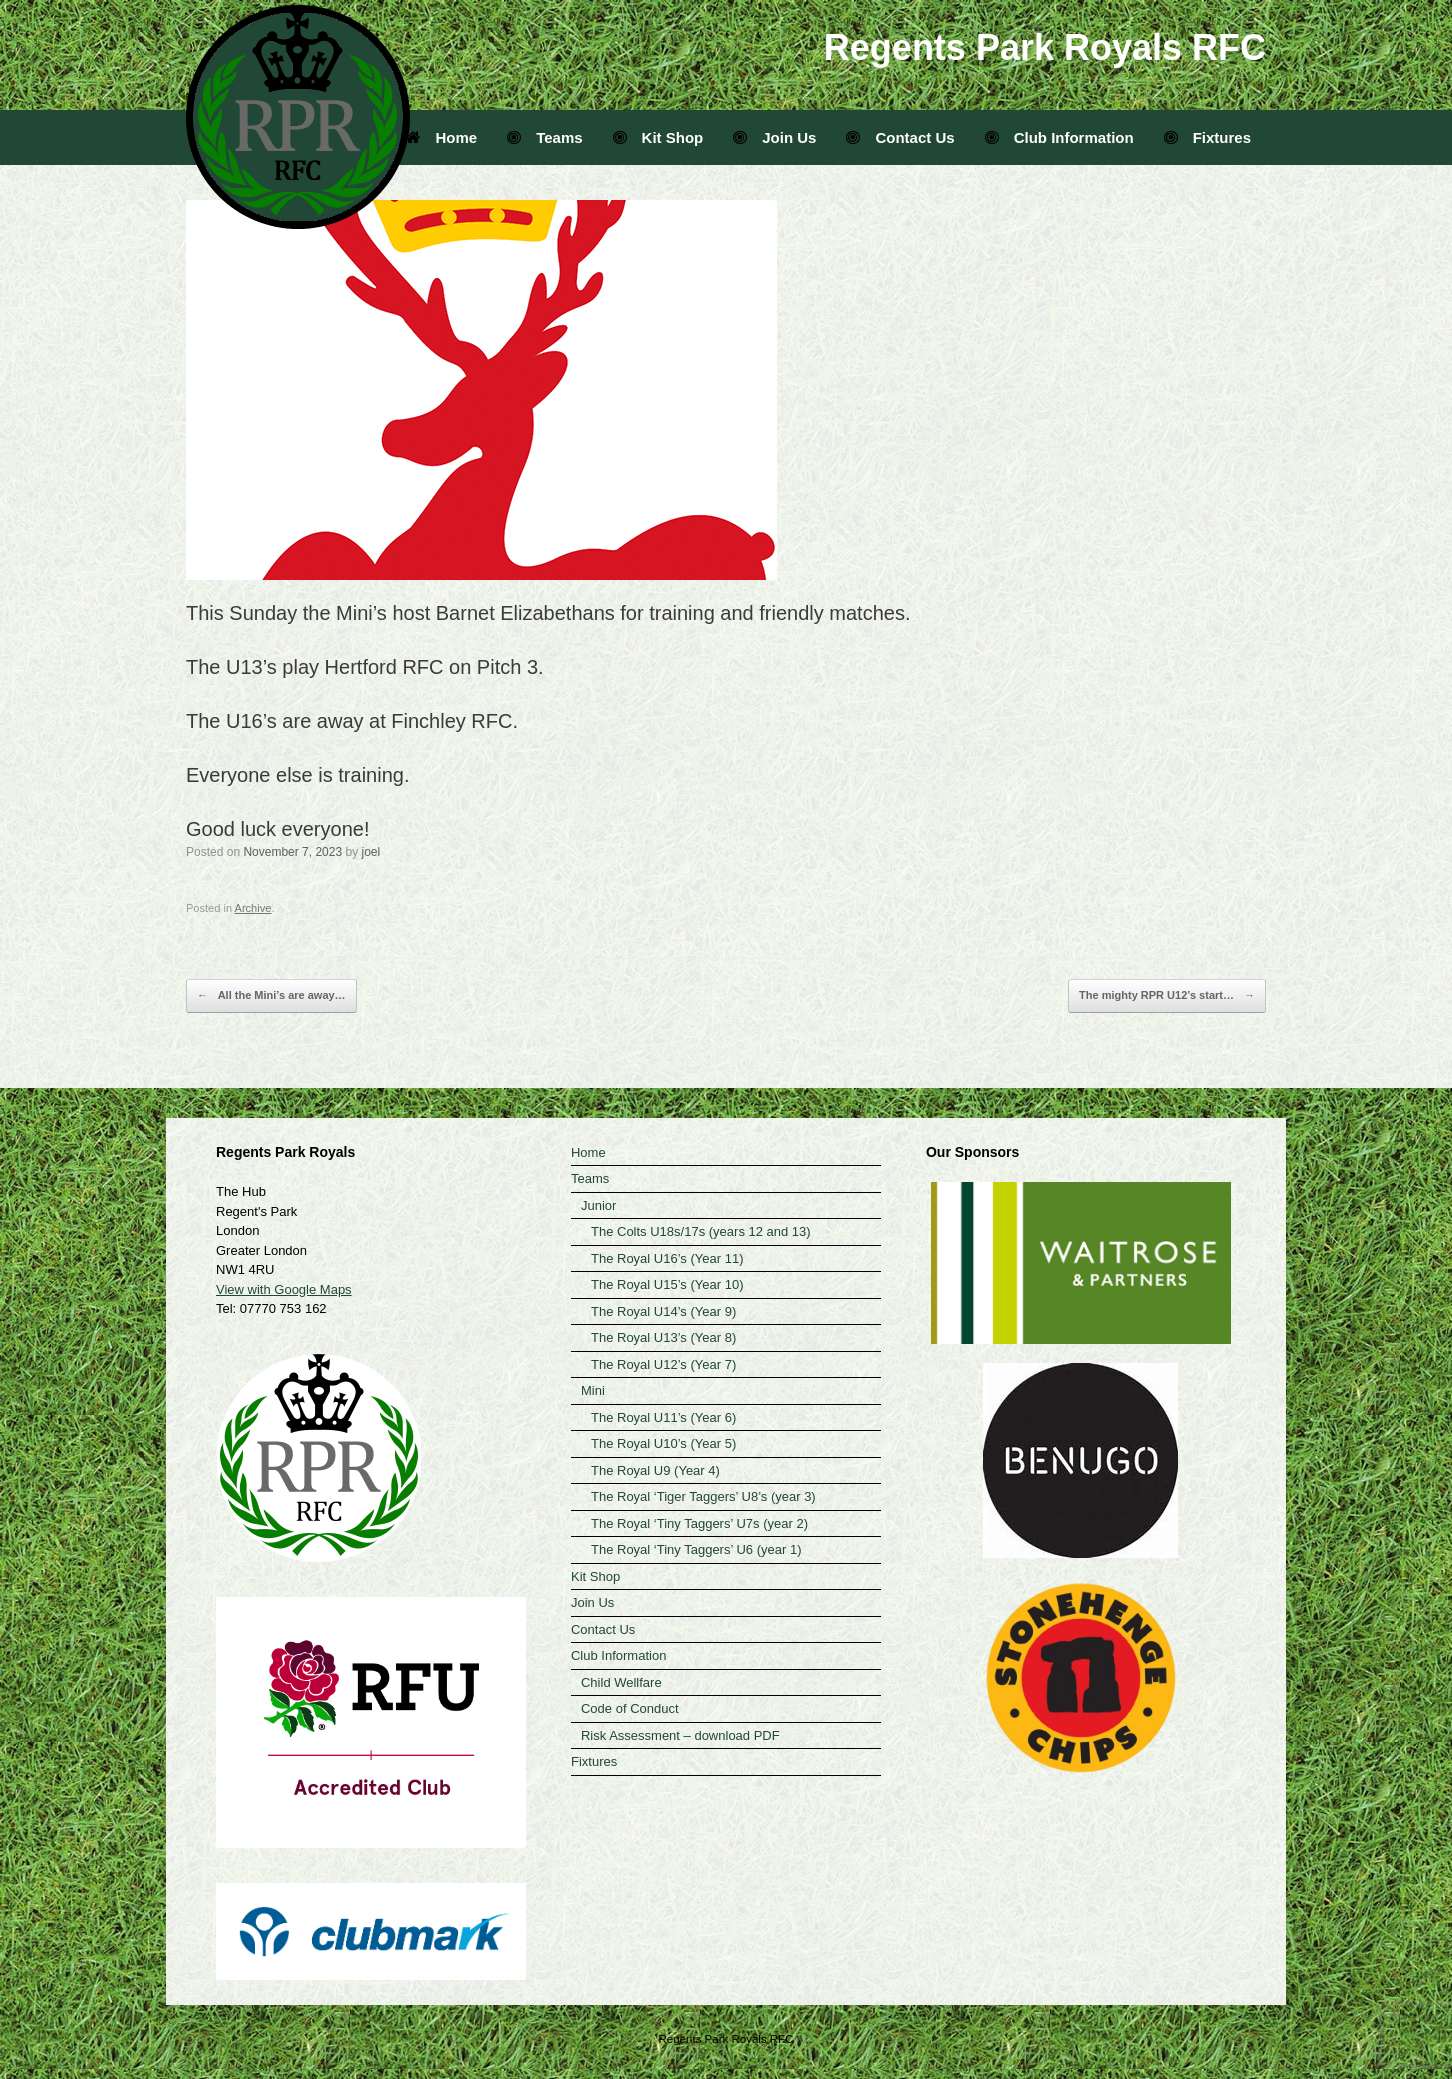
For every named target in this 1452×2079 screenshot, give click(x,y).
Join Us (774, 137)
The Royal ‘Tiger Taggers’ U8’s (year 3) (703, 1496)
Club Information (1059, 137)
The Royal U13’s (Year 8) (663, 1337)
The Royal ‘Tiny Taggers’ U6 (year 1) (696, 1549)
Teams (544, 137)
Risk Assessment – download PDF (680, 1735)
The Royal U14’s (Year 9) (663, 1311)
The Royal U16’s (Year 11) (667, 1258)
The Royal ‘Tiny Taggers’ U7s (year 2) (699, 1523)
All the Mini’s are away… (271, 996)
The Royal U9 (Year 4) (655, 1470)
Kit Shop (658, 137)
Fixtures (1207, 137)
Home (442, 137)
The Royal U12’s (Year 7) (663, 1364)
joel (370, 852)
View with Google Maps (284, 1289)
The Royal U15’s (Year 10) (667, 1284)
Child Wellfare (621, 1682)
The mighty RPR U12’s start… (1167, 996)
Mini (593, 1390)
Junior (598, 1205)
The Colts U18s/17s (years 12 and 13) (701, 1231)
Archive (253, 908)
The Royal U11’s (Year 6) (663, 1417)
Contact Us (900, 137)
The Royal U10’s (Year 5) (663, 1443)
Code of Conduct (630, 1708)
